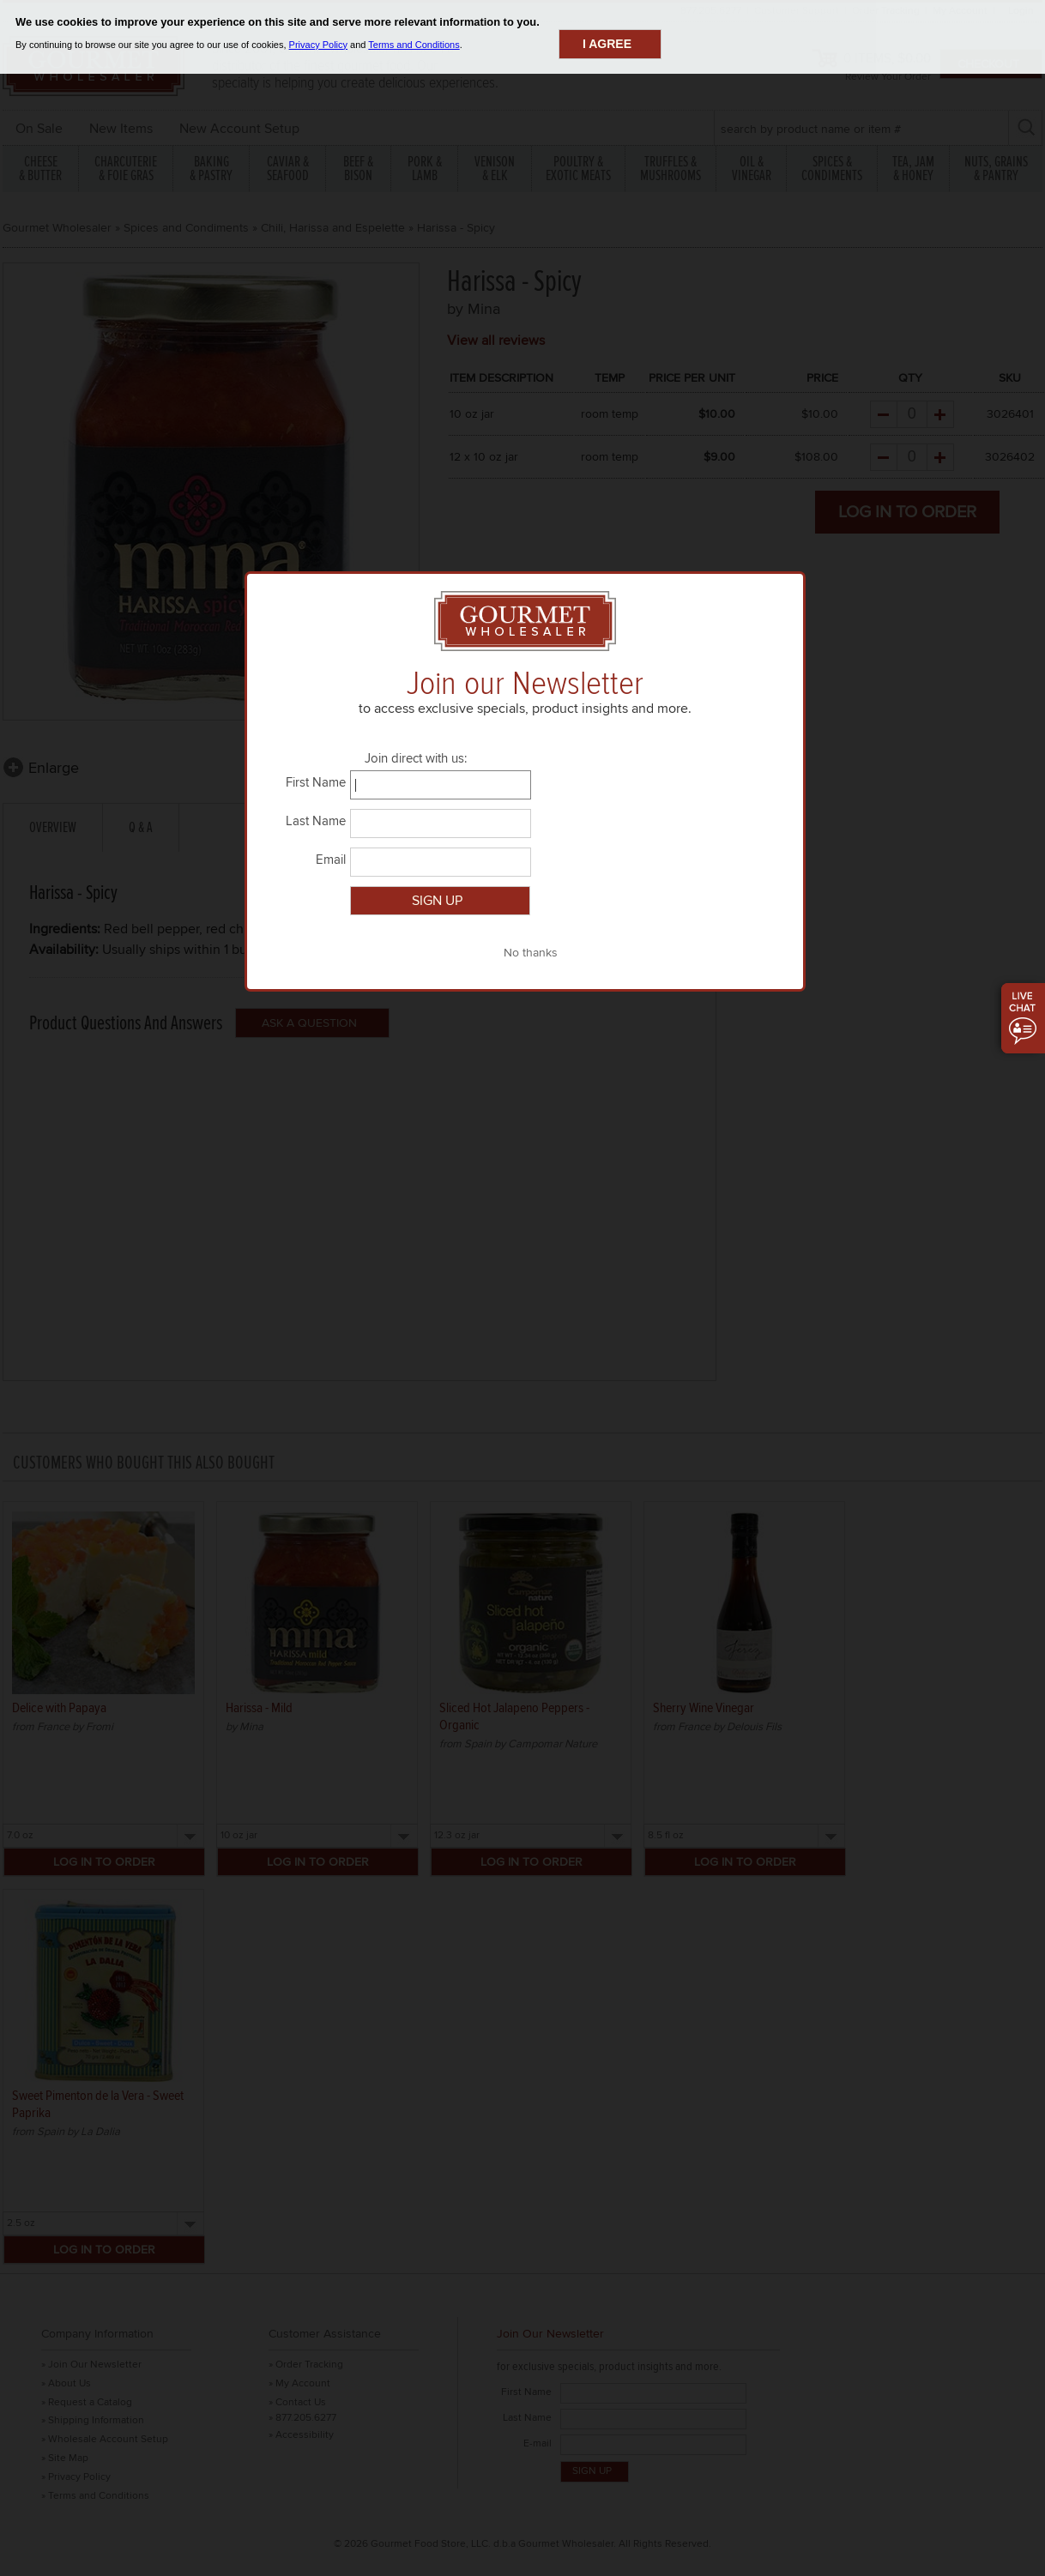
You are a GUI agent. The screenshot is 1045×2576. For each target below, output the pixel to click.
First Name (316, 783)
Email (331, 860)
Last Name (316, 822)
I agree (607, 44)
